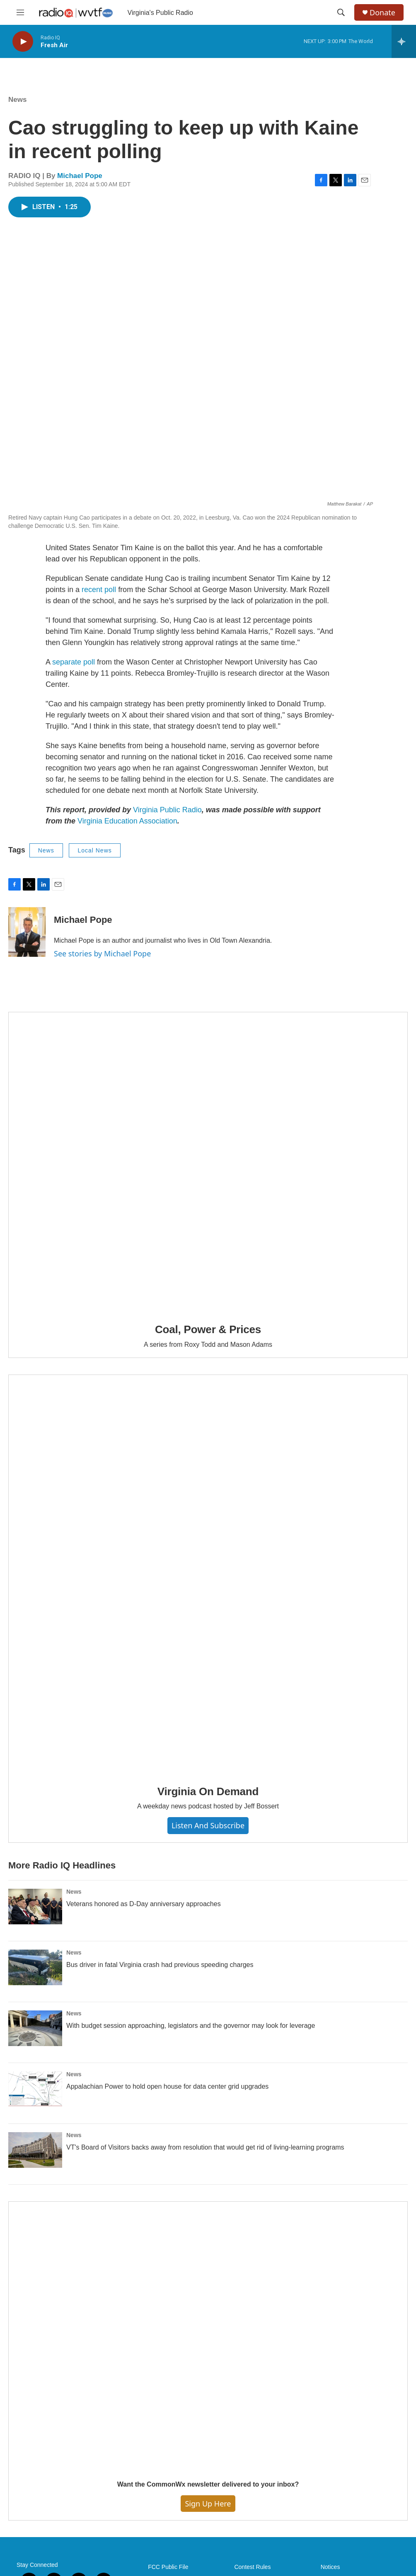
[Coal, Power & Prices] (208, 1161)
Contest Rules (252, 2567)
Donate (382, 12)
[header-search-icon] (341, 12)
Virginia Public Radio (167, 810)
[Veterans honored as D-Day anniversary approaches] (35, 1906)
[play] (22, 41)
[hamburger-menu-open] (20, 12)
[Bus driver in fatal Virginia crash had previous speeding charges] (35, 1967)
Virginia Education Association (127, 821)
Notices (330, 2567)
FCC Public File (168, 2567)
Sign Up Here (208, 2504)
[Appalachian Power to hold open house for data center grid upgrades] (35, 2089)
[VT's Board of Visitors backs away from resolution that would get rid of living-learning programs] (35, 2150)
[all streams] (404, 41)
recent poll (99, 589)
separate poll (73, 662)
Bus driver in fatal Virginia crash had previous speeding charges (160, 1964)
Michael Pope (79, 176)
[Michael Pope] (27, 932)
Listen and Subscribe (208, 1825)
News (17, 100)
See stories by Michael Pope (102, 953)
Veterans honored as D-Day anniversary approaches (143, 1903)
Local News (94, 850)
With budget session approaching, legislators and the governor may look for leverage (190, 2025)
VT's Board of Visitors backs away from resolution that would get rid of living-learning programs (205, 2147)
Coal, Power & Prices (208, 1329)
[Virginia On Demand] (208, 1574)
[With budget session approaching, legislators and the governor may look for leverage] (35, 2028)
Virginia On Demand (208, 1791)
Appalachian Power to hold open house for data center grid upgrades (167, 2086)
